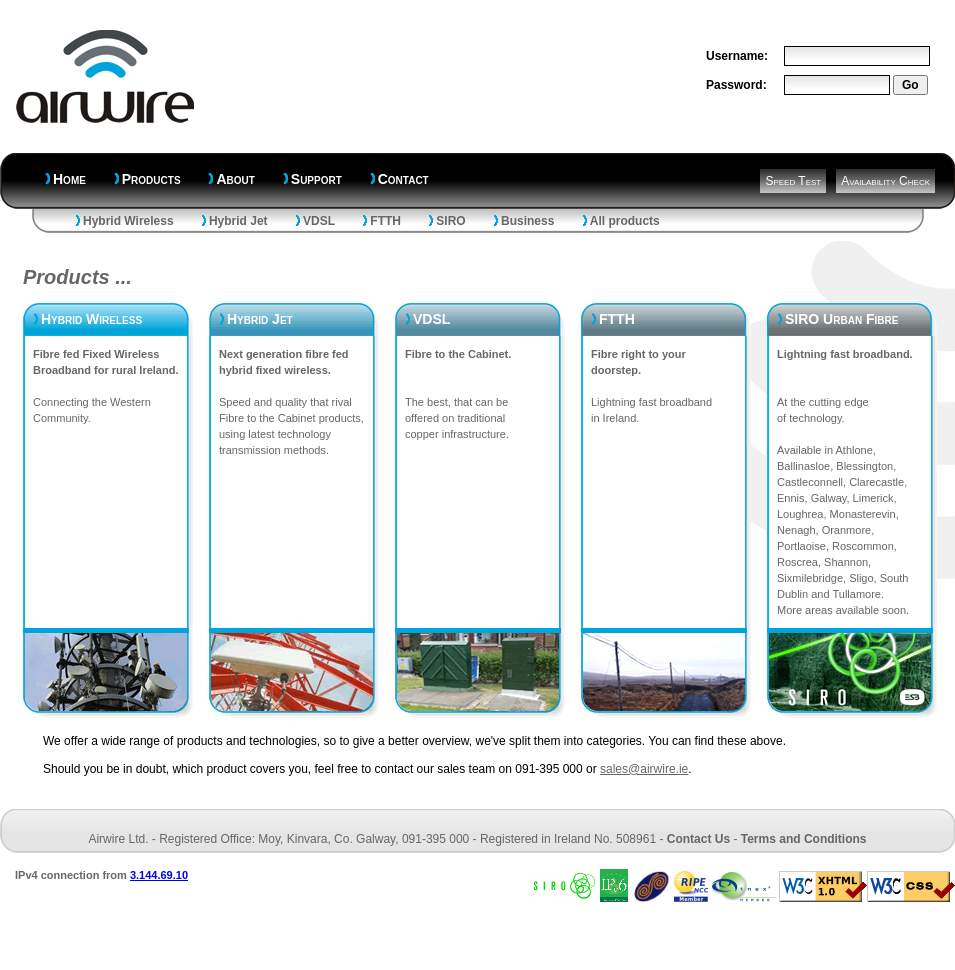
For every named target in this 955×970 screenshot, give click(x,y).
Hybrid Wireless (128, 221)
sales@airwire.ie (644, 769)
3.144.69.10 (159, 875)
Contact (403, 179)
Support (316, 179)
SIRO (450, 221)
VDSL (319, 221)
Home (69, 179)
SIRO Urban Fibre (841, 319)
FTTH (385, 221)
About (235, 179)
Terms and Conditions (804, 839)
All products (625, 221)
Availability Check (885, 181)
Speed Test (793, 181)
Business (527, 221)
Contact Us (698, 839)
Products (151, 179)
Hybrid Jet (238, 221)
